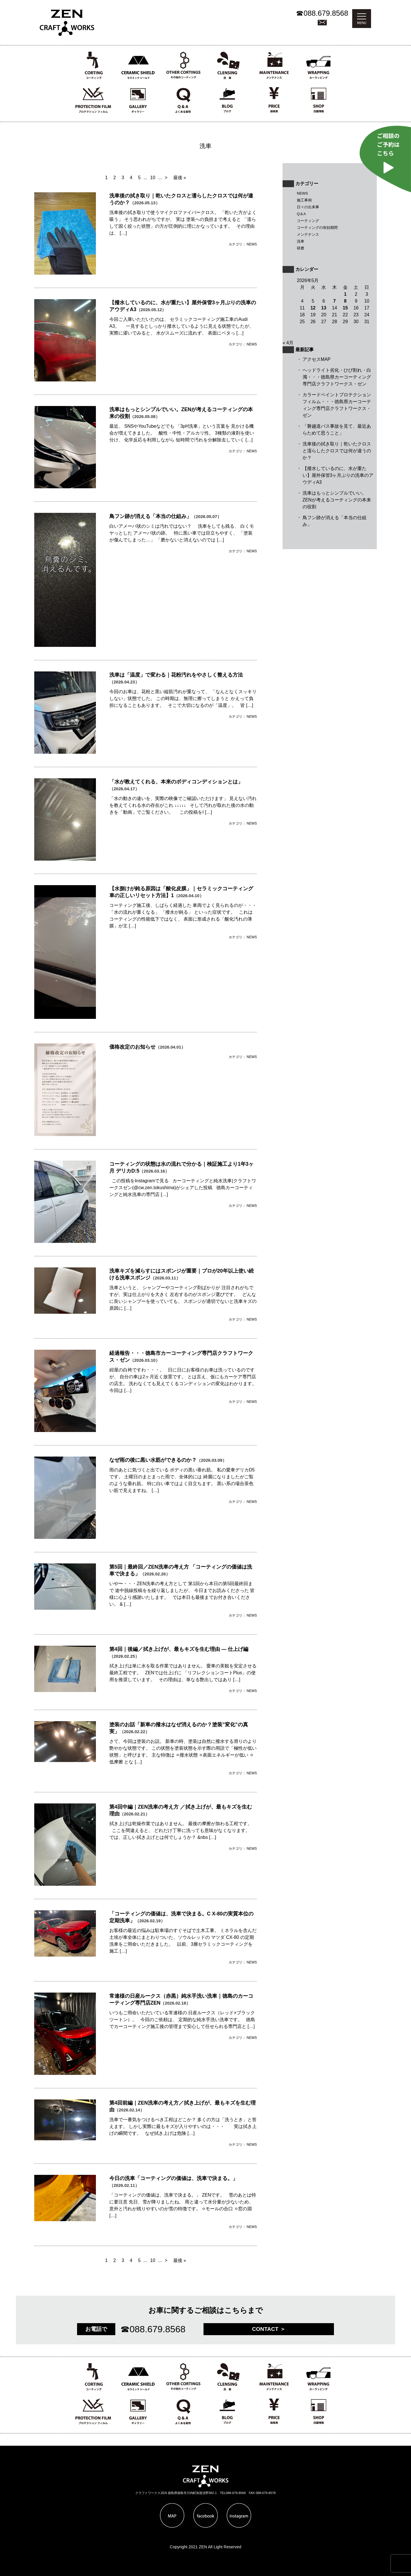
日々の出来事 (308, 207)
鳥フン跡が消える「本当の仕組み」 (150, 516)
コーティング (308, 221)
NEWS (302, 193)
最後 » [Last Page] (179, 177)
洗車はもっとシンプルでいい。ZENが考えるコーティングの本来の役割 (337, 500)
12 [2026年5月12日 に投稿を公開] (313, 307)
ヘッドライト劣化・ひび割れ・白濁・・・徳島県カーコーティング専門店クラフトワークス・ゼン (337, 377)
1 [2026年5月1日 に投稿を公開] (345, 294)
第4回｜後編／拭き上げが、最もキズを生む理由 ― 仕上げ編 (178, 1649)
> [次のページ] (166, 177)
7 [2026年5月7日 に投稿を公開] (334, 301)
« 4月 (288, 342)
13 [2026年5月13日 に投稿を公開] (323, 307)
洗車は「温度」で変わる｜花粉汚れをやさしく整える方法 (176, 675)
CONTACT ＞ (268, 2329)
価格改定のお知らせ (132, 1047)
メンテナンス (308, 234)
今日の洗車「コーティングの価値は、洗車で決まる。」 (173, 2178)
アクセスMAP (317, 359)
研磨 (300, 248)
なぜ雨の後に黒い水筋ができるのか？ (153, 1460)
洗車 (300, 241)
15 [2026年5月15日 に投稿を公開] (345, 307)
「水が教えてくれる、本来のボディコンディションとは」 (176, 782)
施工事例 (304, 200)
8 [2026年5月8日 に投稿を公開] (345, 301)
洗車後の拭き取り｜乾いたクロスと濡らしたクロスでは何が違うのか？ (337, 450)
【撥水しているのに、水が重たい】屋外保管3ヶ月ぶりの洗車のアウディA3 (338, 475)
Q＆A (301, 214)
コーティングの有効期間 (317, 227)
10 (152, 177)
